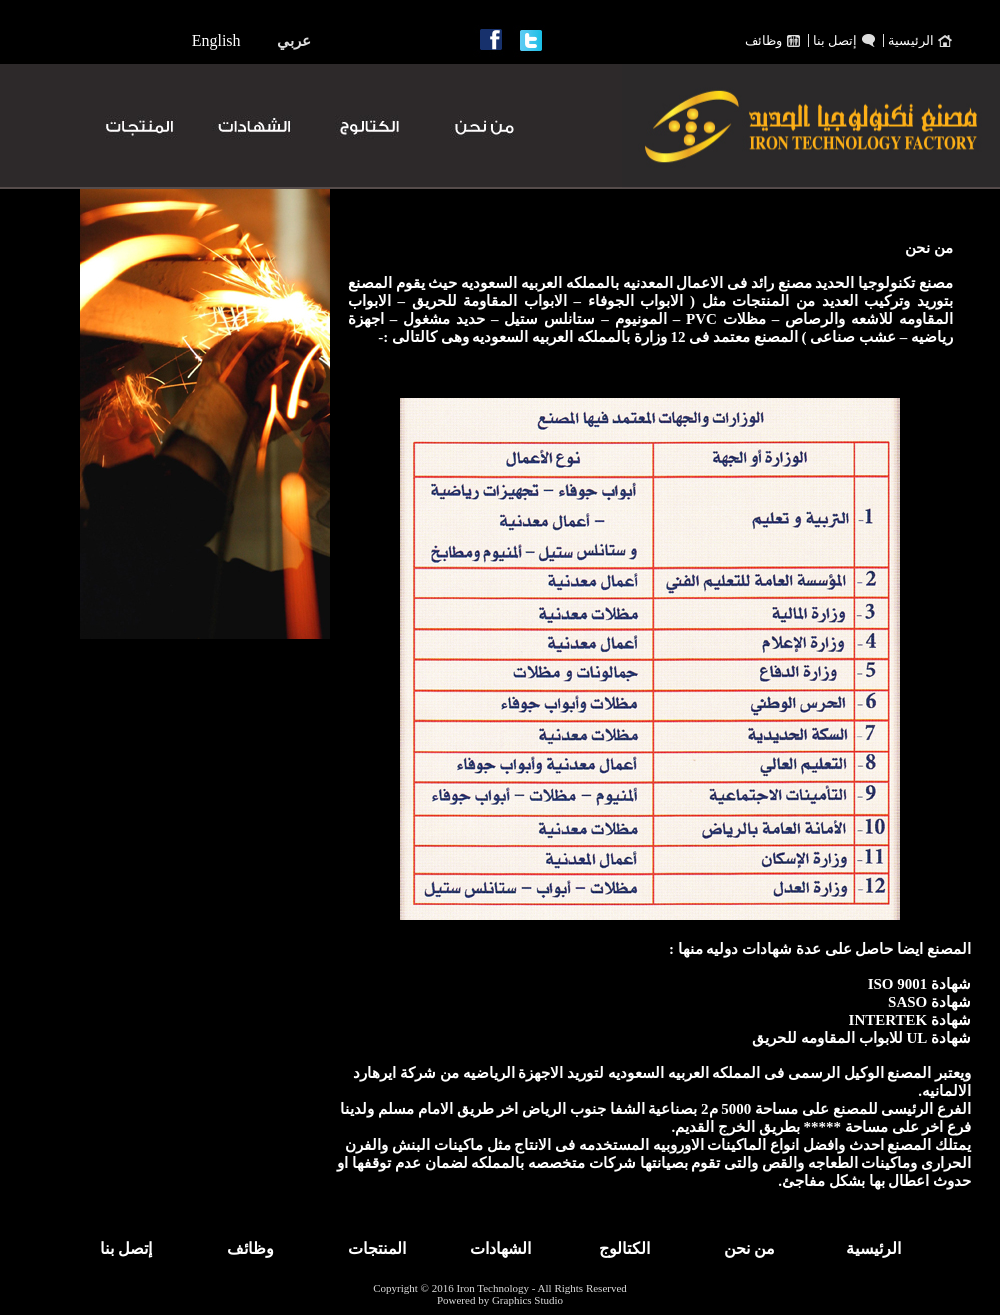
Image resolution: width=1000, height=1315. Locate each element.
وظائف (763, 40)
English (216, 40)
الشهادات (500, 1248)
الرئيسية (911, 40)
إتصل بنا (835, 40)
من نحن (749, 1248)
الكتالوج (624, 1248)
